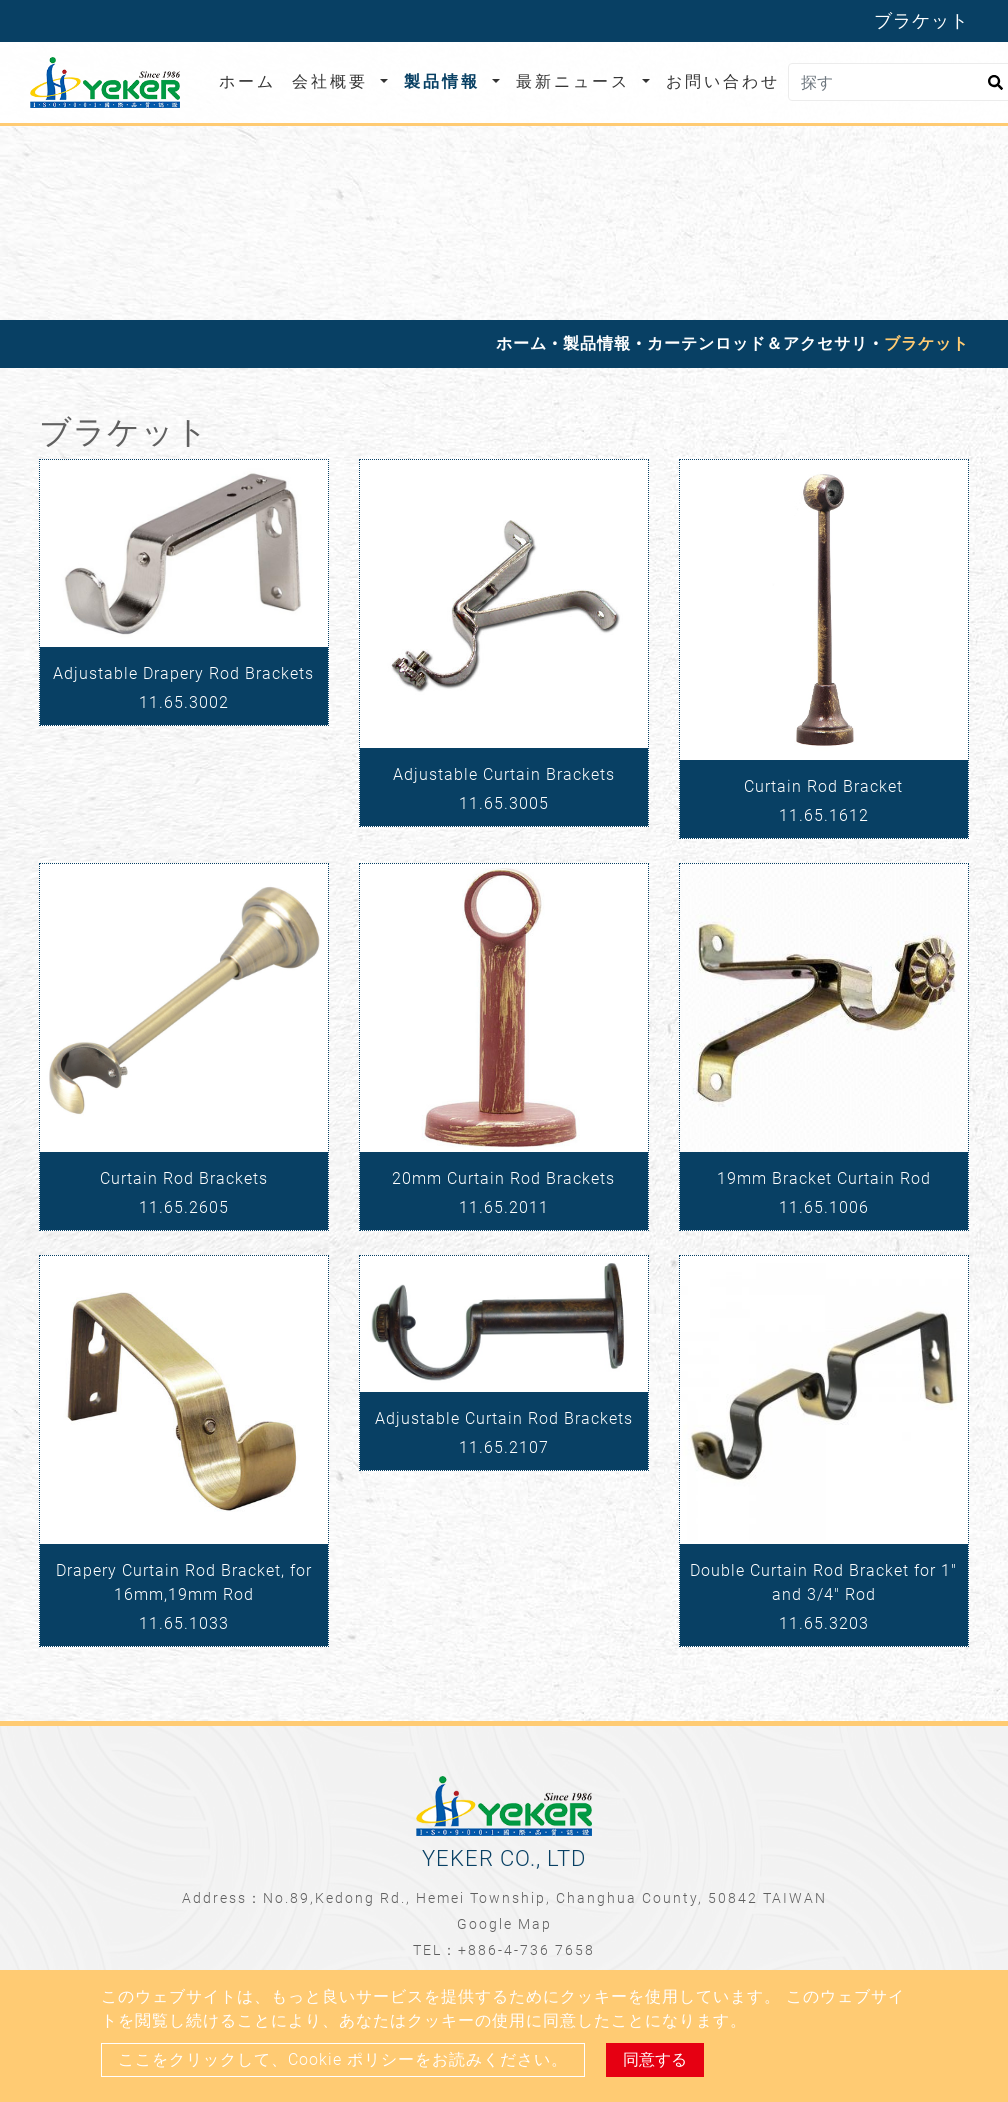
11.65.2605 (184, 1207)
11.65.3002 (184, 702)
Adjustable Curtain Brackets (504, 774)
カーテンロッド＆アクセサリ (757, 343)
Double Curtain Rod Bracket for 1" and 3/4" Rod (823, 1582)
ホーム (251, 80)
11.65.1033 (184, 1623)
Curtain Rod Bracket (823, 786)
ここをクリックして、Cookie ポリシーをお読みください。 (343, 2059)
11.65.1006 (824, 1207)
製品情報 (597, 343)
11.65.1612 (824, 815)
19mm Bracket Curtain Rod (824, 1178)
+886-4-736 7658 (526, 1950)
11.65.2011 (504, 1207)
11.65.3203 (824, 1623)
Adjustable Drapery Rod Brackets (183, 673)
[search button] (992, 89)
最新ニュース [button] (576, 81)
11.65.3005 (504, 803)
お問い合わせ (723, 81)
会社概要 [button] (333, 81)
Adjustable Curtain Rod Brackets (504, 1418)
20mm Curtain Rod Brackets (503, 1178)
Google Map (504, 1924)
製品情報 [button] (445, 81)
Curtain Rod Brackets (184, 1178)
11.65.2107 (504, 1447)
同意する (655, 2059)
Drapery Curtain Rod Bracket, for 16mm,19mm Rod (184, 1582)
